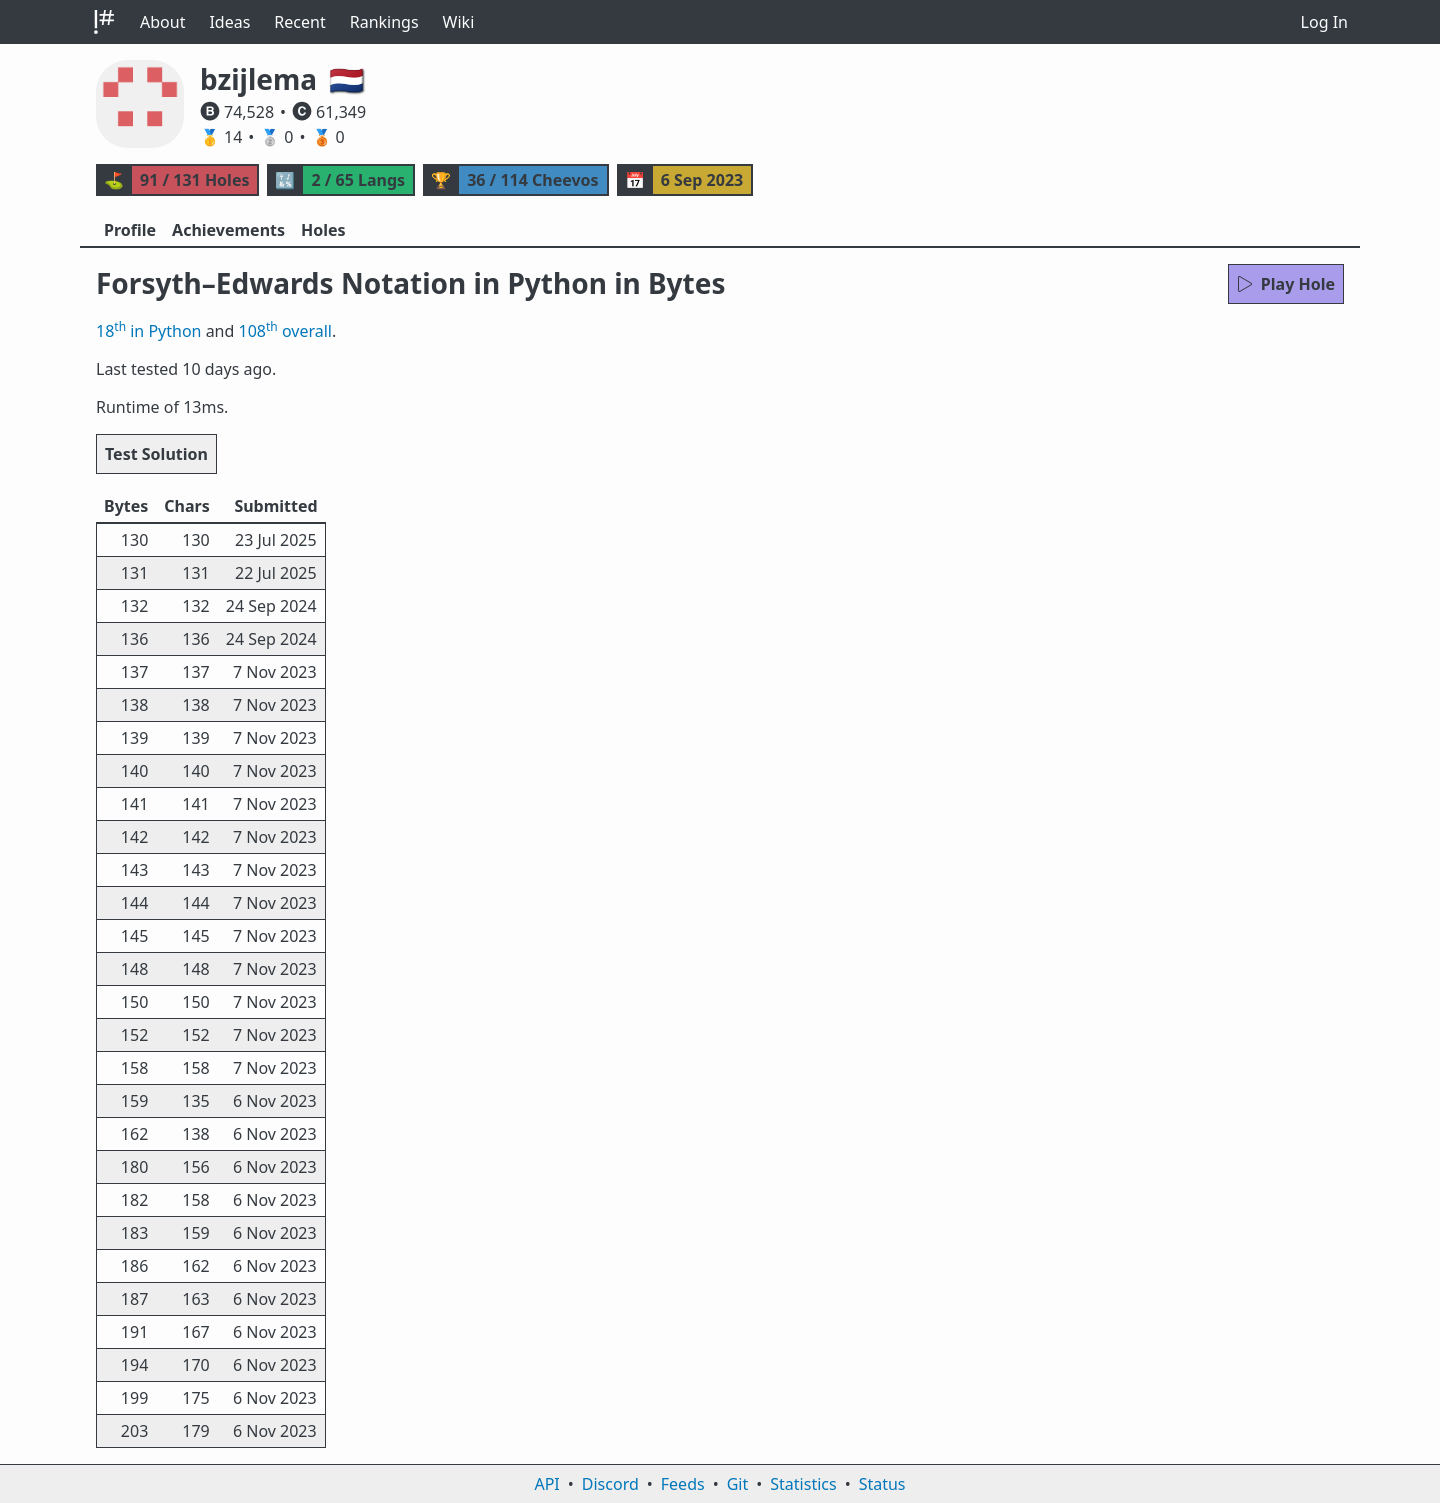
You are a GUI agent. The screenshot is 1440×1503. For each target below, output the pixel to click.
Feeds (683, 1484)
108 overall (285, 331)
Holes (323, 230)
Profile (130, 230)
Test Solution (156, 454)
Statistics (803, 1484)
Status (882, 1484)
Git (738, 1484)
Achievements (228, 230)
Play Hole (1286, 284)
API (546, 1484)
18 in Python (148, 331)
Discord (610, 1484)
